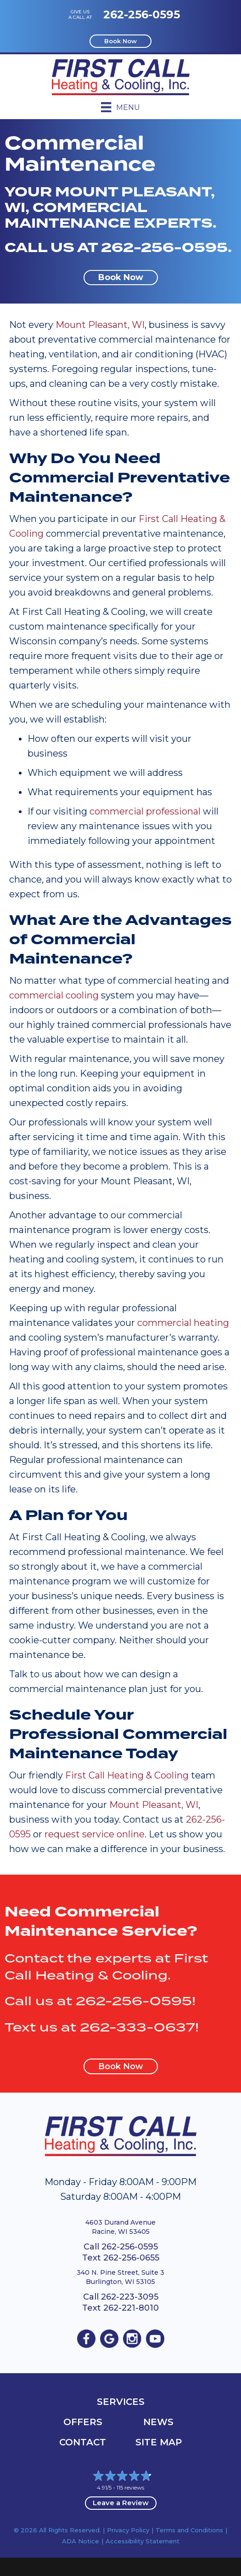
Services (121, 2401)
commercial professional (145, 811)
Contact (82, 2442)
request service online (95, 1834)
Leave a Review (121, 2502)
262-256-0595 (141, 14)
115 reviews (130, 2487)
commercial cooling (54, 995)
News (158, 2421)
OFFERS (82, 2421)
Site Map (158, 2442)
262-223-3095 (129, 2297)
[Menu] (120, 107)
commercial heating (183, 1322)
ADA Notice (80, 2541)
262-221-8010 (131, 2308)
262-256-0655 (131, 2258)
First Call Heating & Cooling (127, 1775)
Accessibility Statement (142, 2541)
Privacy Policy (128, 2530)
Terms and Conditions (189, 2530)
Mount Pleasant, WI (100, 324)
